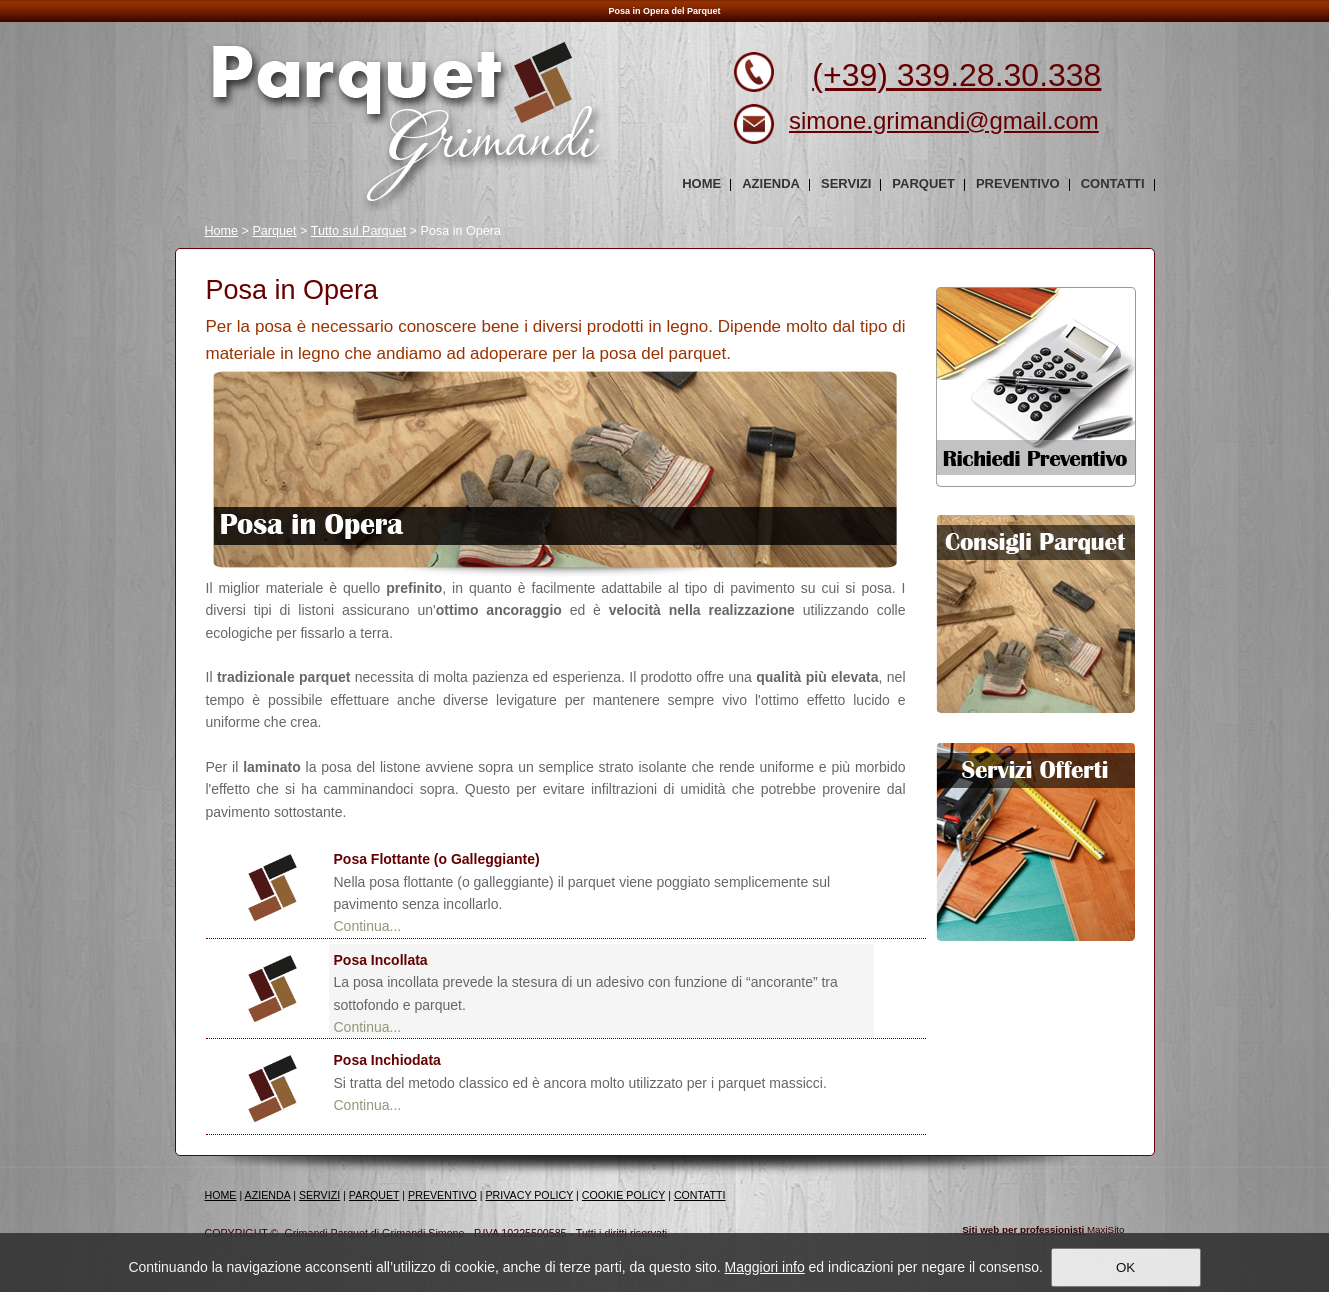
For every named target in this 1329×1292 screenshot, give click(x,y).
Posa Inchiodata (387, 1060)
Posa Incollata (381, 960)
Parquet (274, 231)
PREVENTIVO (442, 1195)
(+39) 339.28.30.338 (956, 75)
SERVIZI (319, 1195)
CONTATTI (700, 1195)
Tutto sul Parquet (358, 231)
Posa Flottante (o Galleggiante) (437, 859)
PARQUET (374, 1195)
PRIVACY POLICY (530, 1195)
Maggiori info (765, 1267)
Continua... (368, 926)
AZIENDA (268, 1195)
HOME (221, 1195)
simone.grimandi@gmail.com (944, 120)
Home (222, 231)
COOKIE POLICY (623, 1195)
